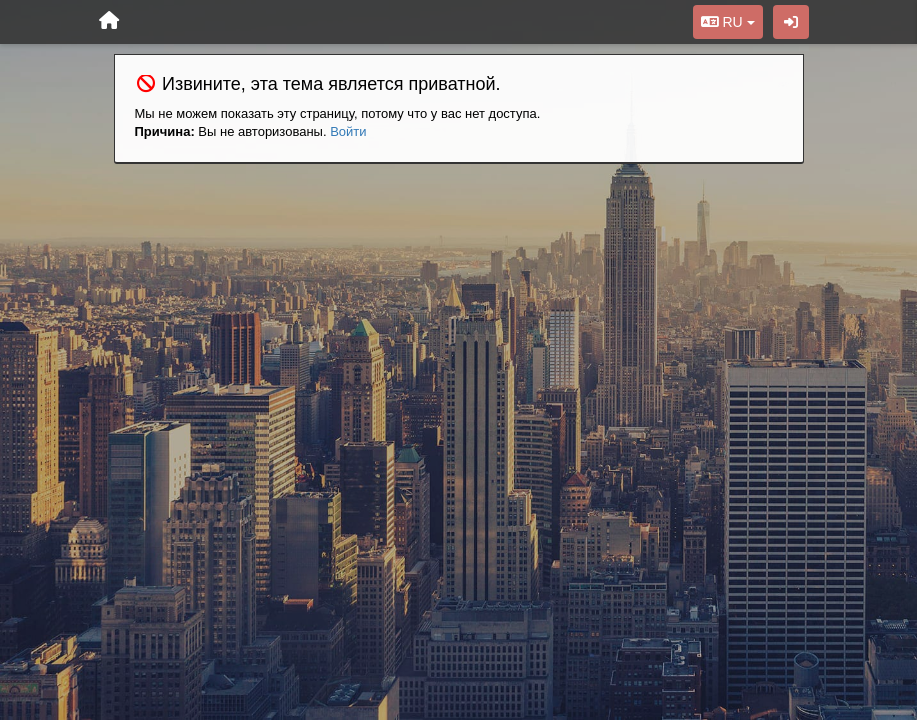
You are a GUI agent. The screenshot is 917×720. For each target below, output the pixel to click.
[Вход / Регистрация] (791, 22)
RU (728, 22)
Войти (348, 131)
